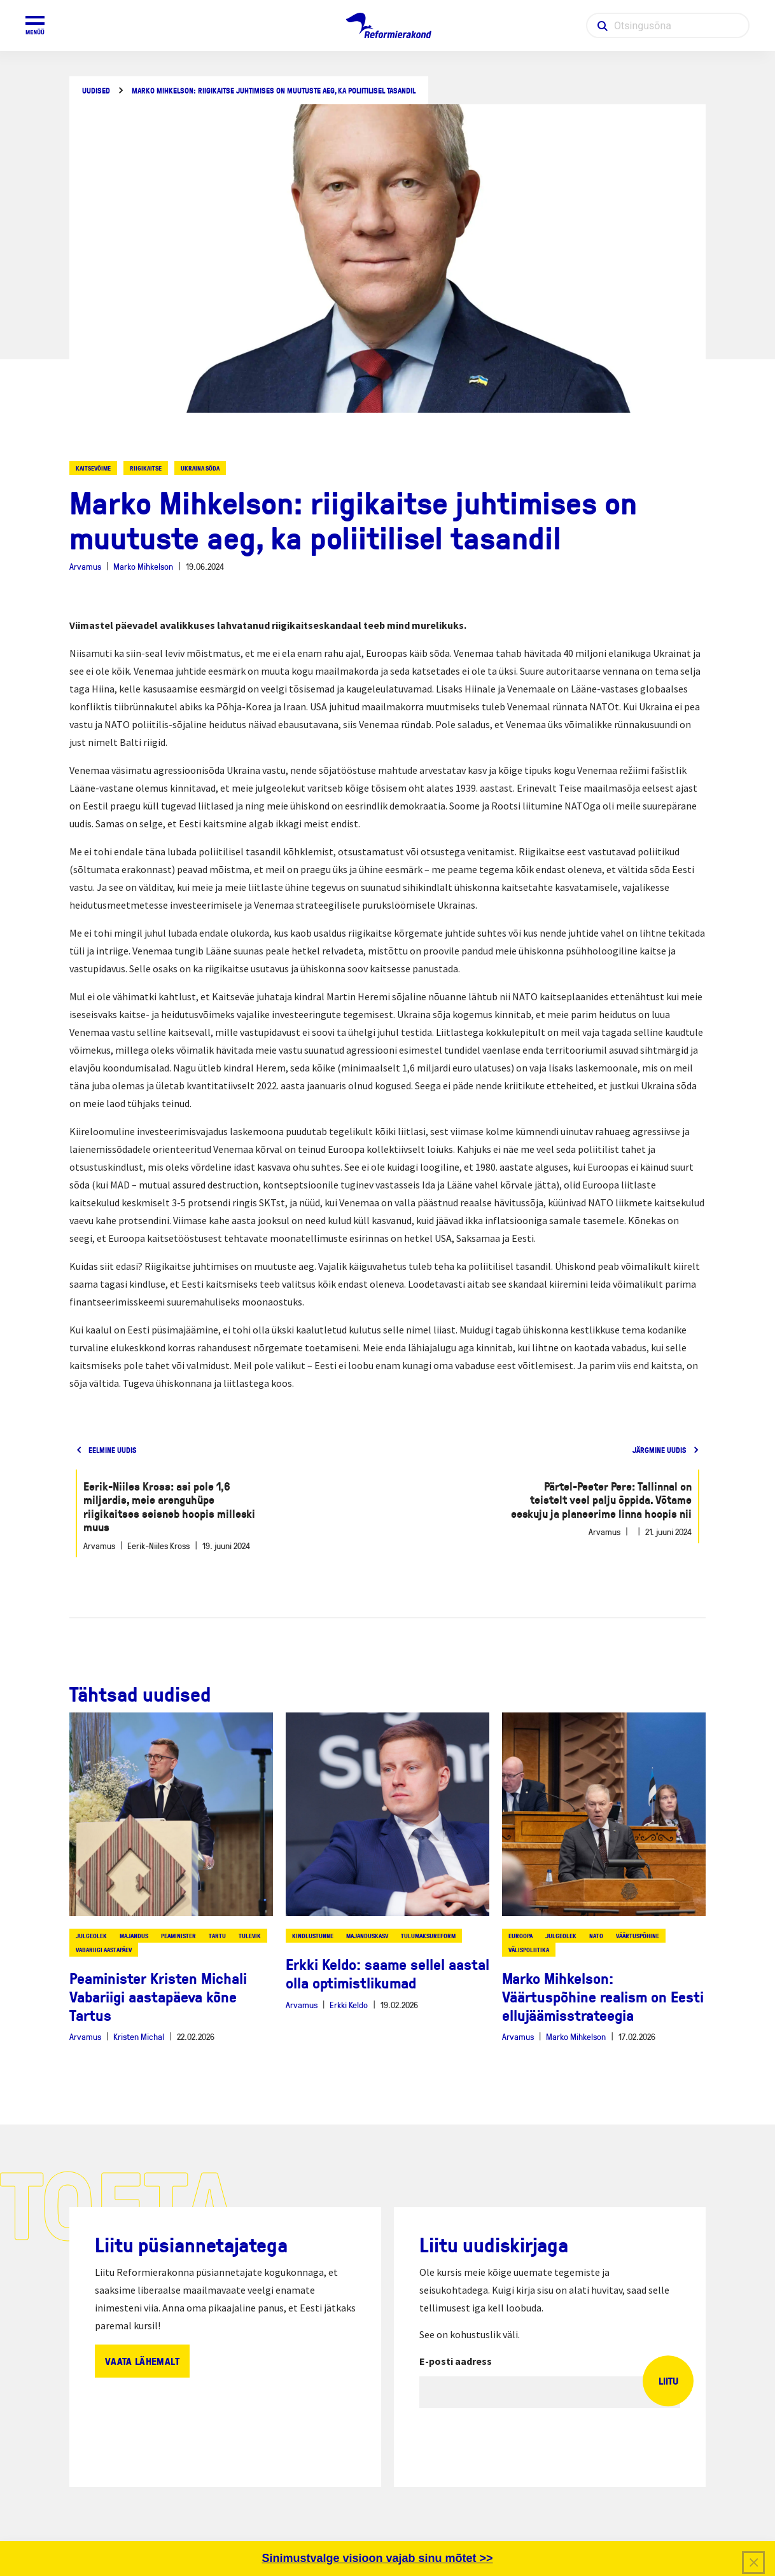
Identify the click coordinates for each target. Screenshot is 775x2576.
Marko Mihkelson (143, 566)
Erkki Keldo (349, 2005)
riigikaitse (146, 468)
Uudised (96, 90)
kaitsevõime (93, 468)
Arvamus (85, 566)
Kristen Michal (138, 2036)
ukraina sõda (200, 468)
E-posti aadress (455, 2361)
